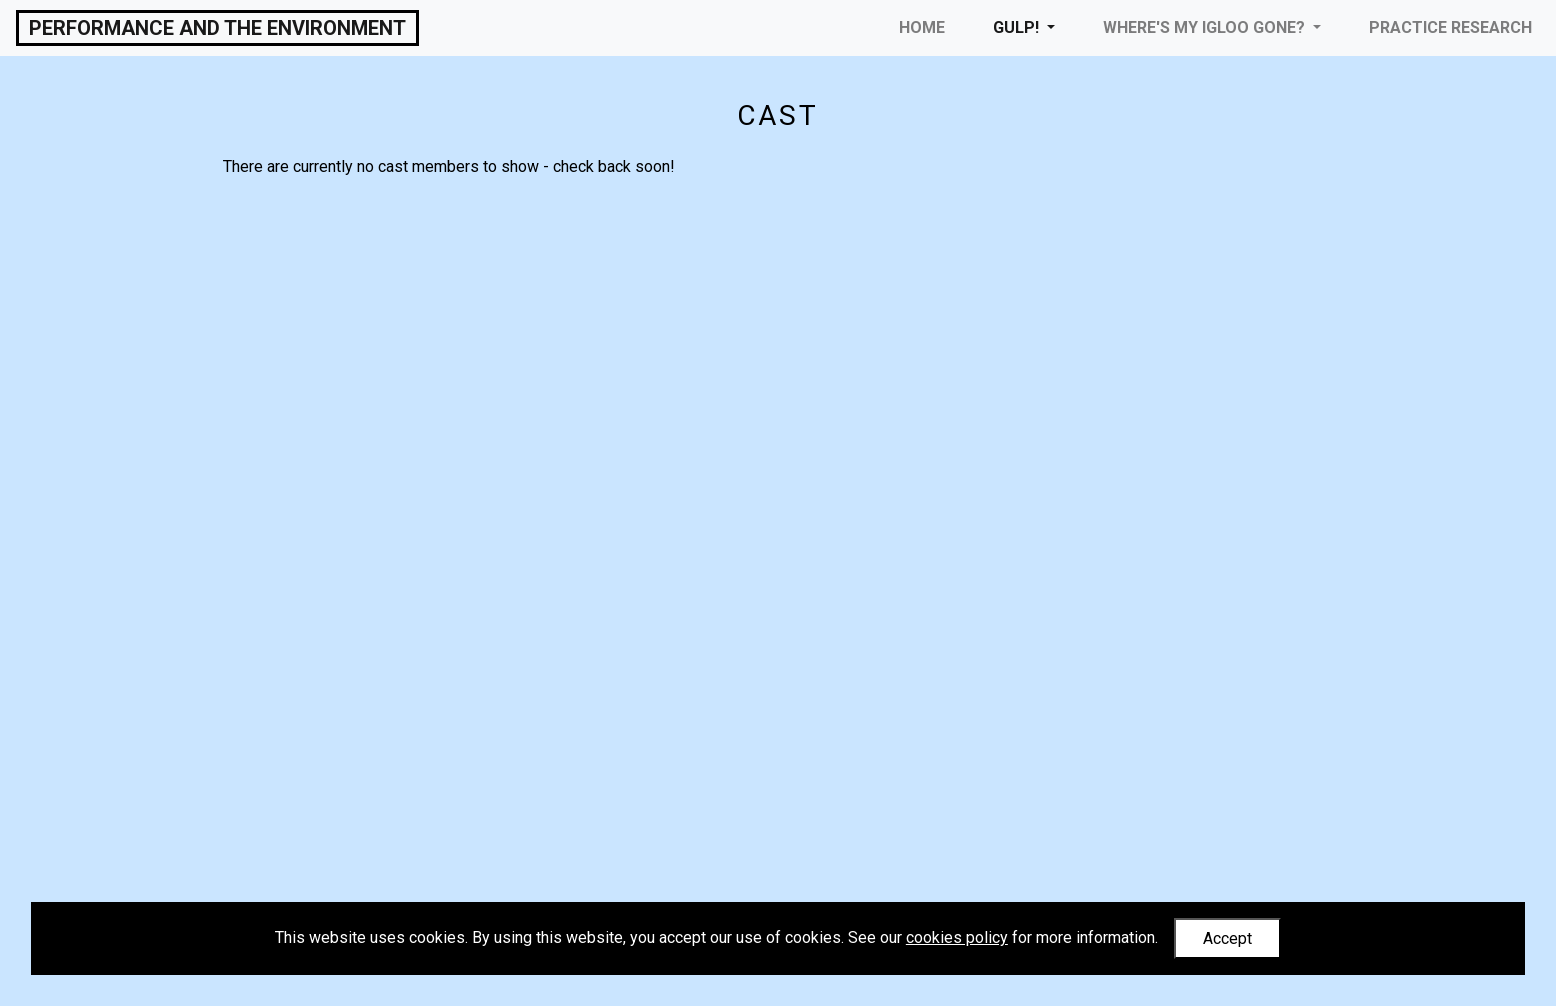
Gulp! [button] (1018, 27)
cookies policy (957, 937)
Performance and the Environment (217, 28)
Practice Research (1450, 27)
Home (922, 27)
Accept (1227, 938)
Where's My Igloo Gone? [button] (1206, 27)
